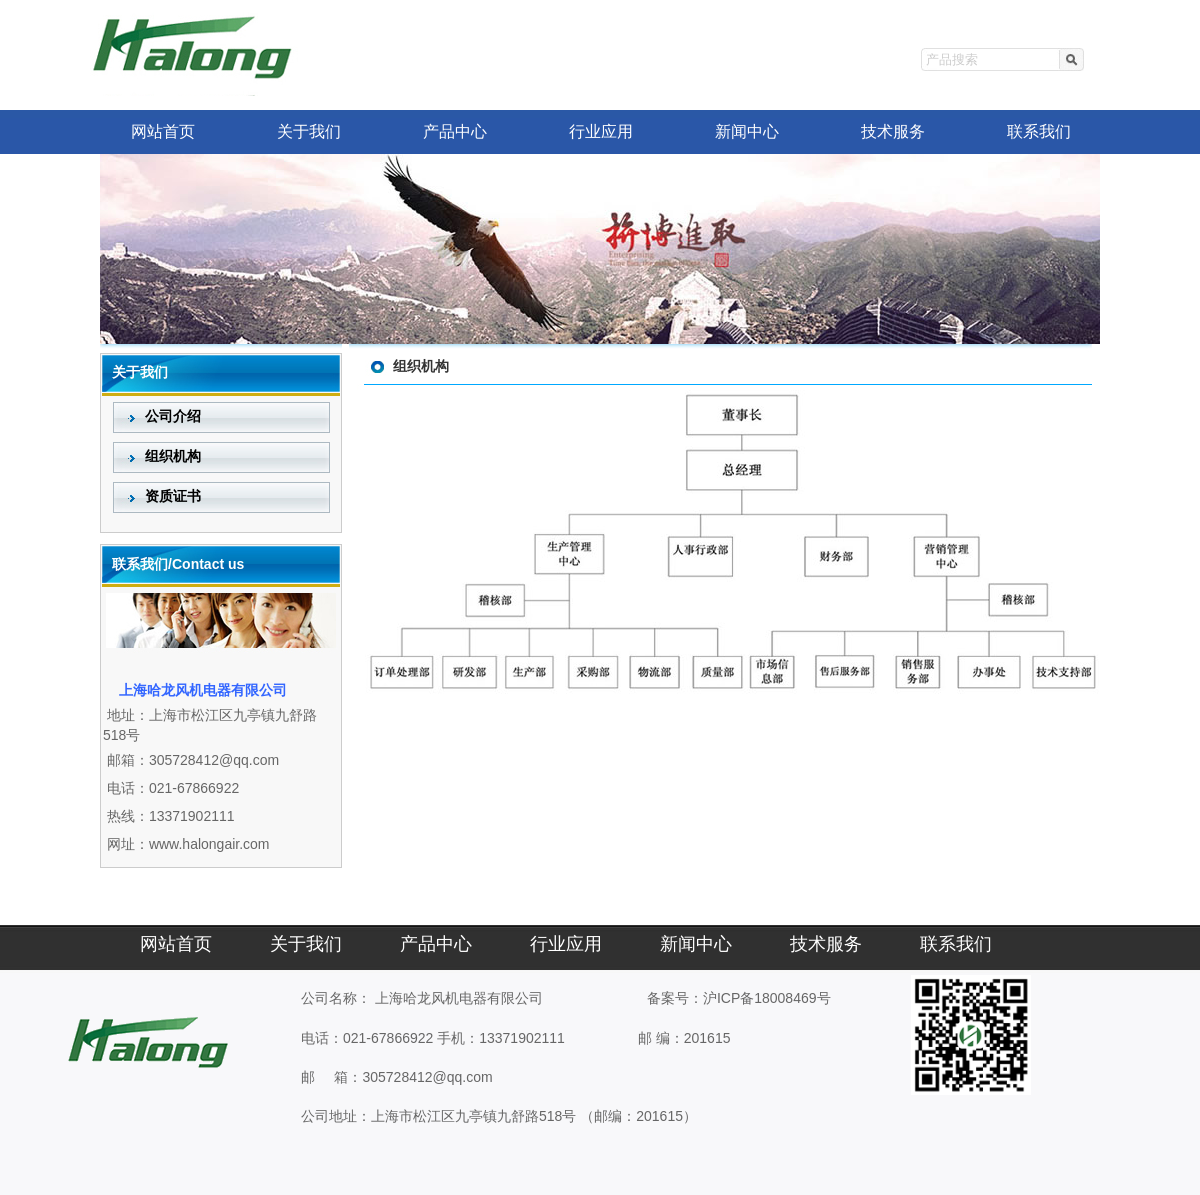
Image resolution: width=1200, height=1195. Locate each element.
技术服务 (893, 131)
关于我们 (309, 131)
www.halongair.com (209, 844)
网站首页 (163, 131)
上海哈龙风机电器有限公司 (459, 998)
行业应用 (601, 131)
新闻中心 (747, 131)
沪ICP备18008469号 (767, 998)
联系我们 (1039, 131)
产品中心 (455, 131)
